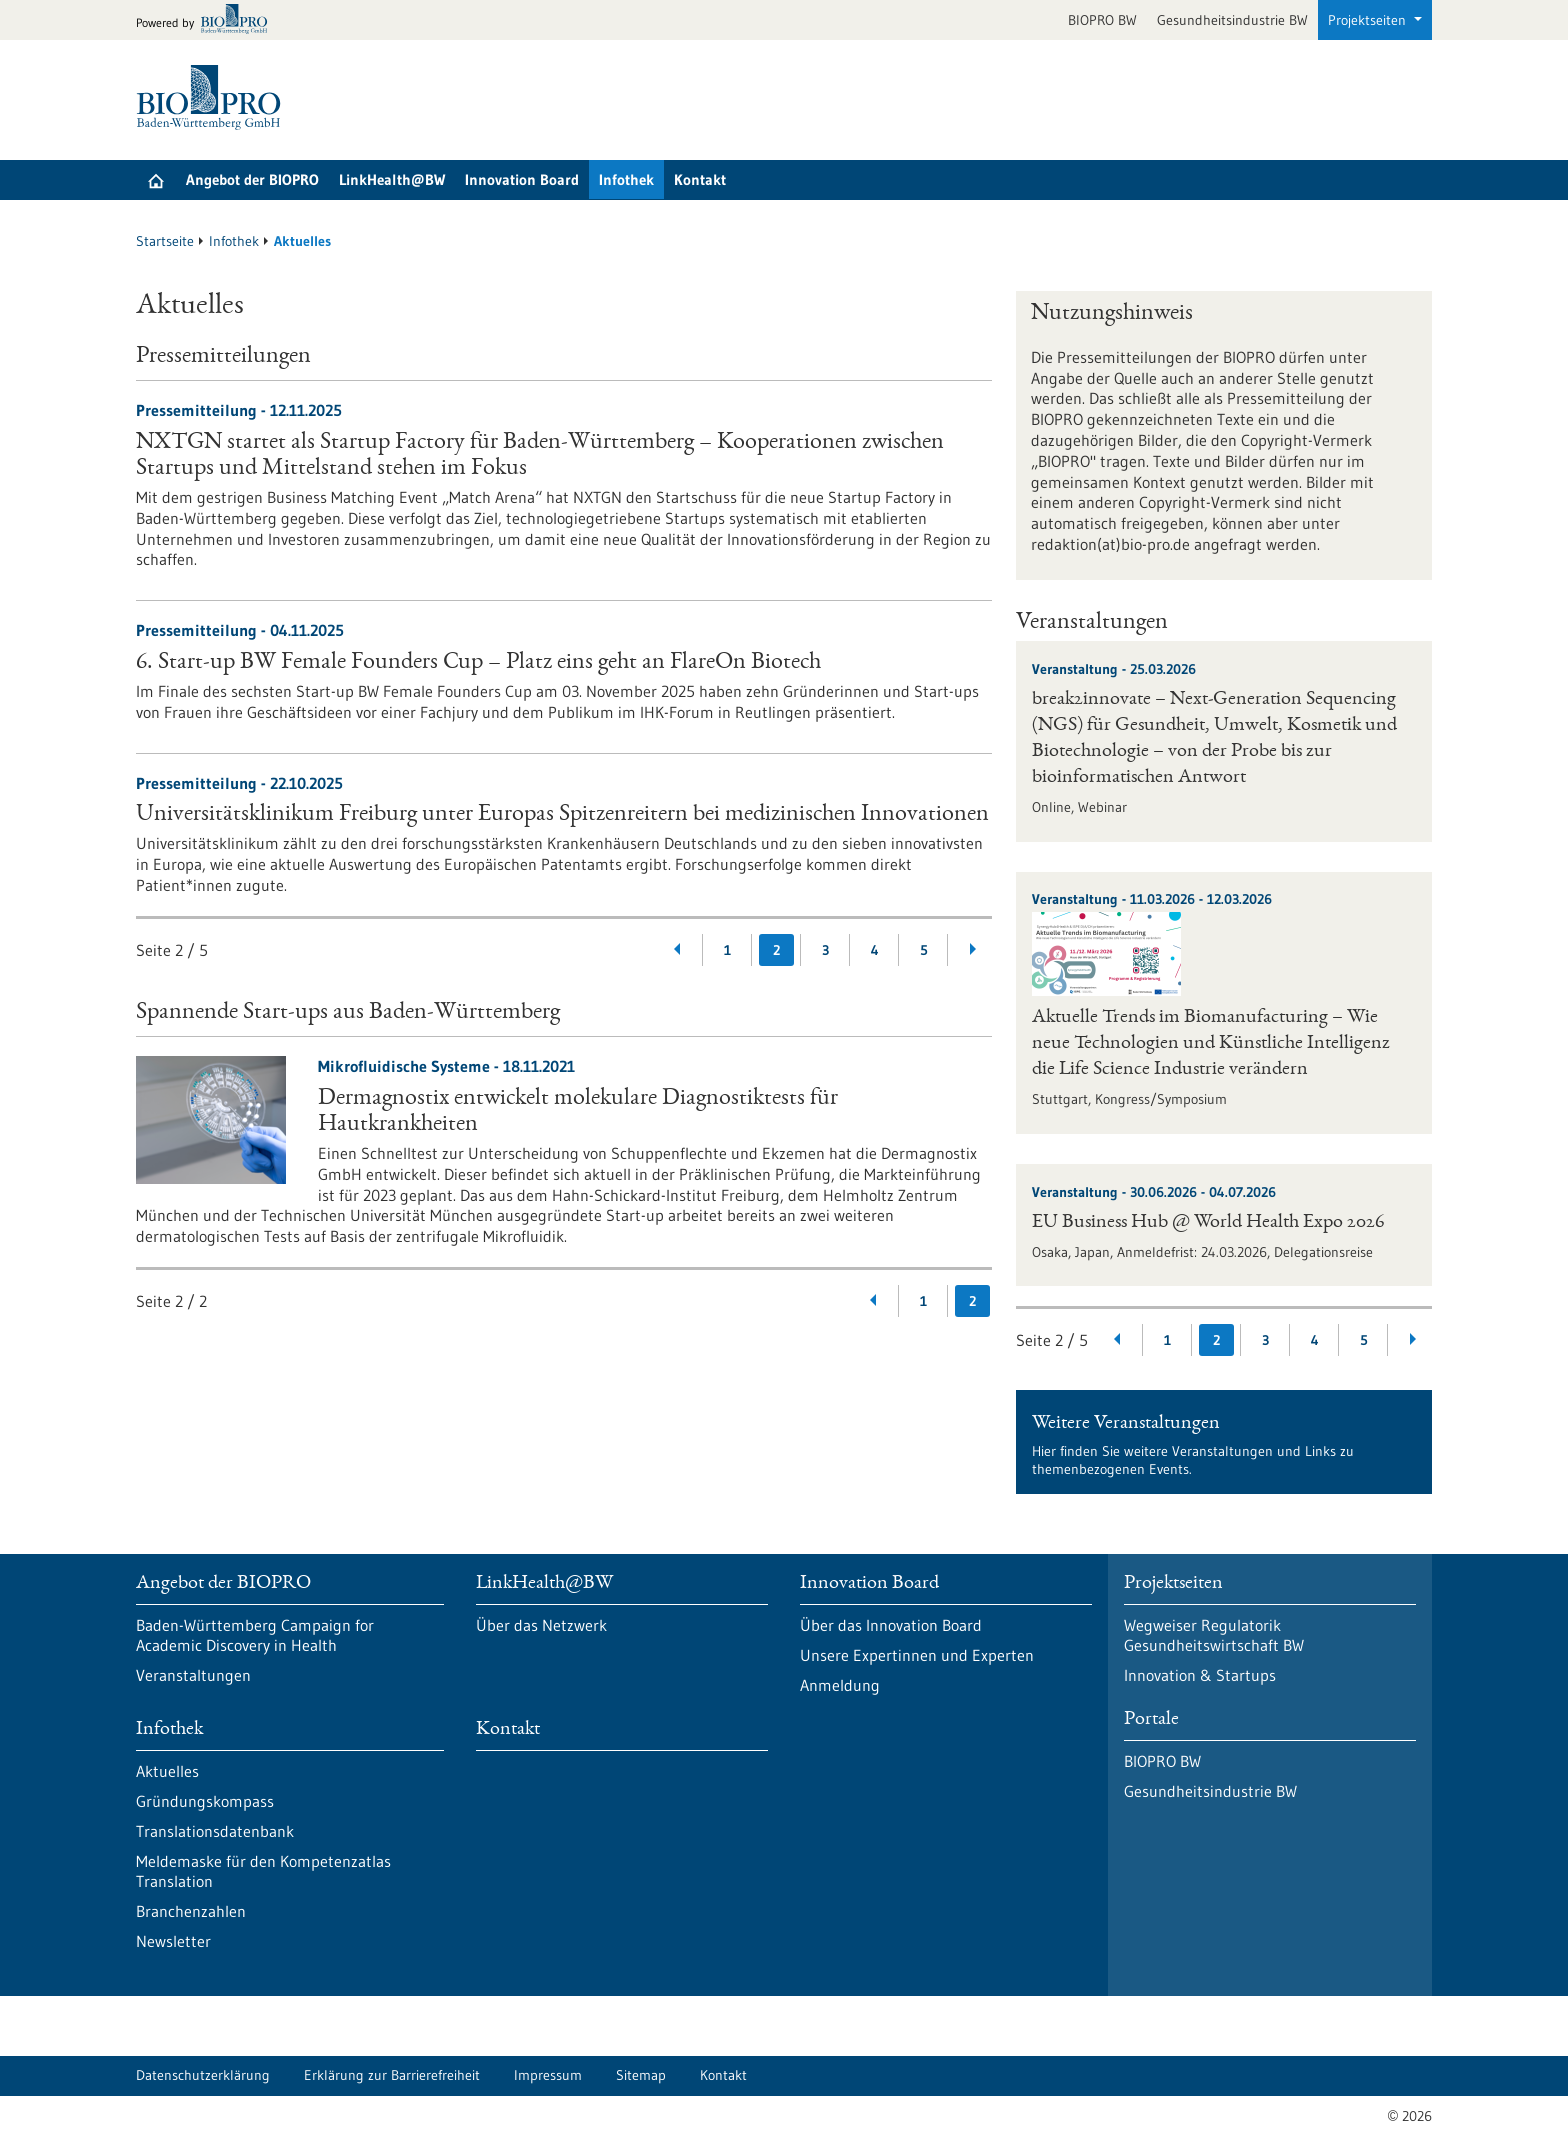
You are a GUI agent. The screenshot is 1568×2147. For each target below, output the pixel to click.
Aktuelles (167, 1771)
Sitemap (641, 2075)
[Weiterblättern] (972, 950)
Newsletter (173, 1941)
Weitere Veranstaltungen (1126, 1424)
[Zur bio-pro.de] (207, 20)
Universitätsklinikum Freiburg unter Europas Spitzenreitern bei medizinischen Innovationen (562, 815)
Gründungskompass (205, 1801)
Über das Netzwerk (541, 1625)
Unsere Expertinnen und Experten (917, 1655)
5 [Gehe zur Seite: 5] (924, 950)
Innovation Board (522, 179)
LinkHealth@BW (392, 179)
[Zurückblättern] (678, 950)
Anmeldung (840, 1685)
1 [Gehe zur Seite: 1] (727, 950)
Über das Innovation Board (891, 1625)
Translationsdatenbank (215, 1831)
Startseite (165, 241)
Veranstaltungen (193, 1675)
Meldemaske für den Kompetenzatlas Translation (263, 1871)
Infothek (626, 179)
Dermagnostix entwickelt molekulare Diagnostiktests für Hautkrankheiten (578, 1112)
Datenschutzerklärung (203, 2075)
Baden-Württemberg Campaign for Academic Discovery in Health (255, 1635)
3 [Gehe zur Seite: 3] (825, 950)
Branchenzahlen (191, 1911)
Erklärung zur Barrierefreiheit (392, 2075)
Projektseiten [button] (1369, 20)
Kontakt (700, 179)
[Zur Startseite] (213, 97)
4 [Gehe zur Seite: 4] (875, 950)
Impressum (548, 2075)
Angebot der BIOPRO (252, 179)
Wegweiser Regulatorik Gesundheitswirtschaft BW (1214, 1635)
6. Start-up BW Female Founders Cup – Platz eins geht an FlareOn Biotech (478, 663)
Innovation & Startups (1200, 1675)
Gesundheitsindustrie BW (1232, 20)
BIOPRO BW (1102, 20)
